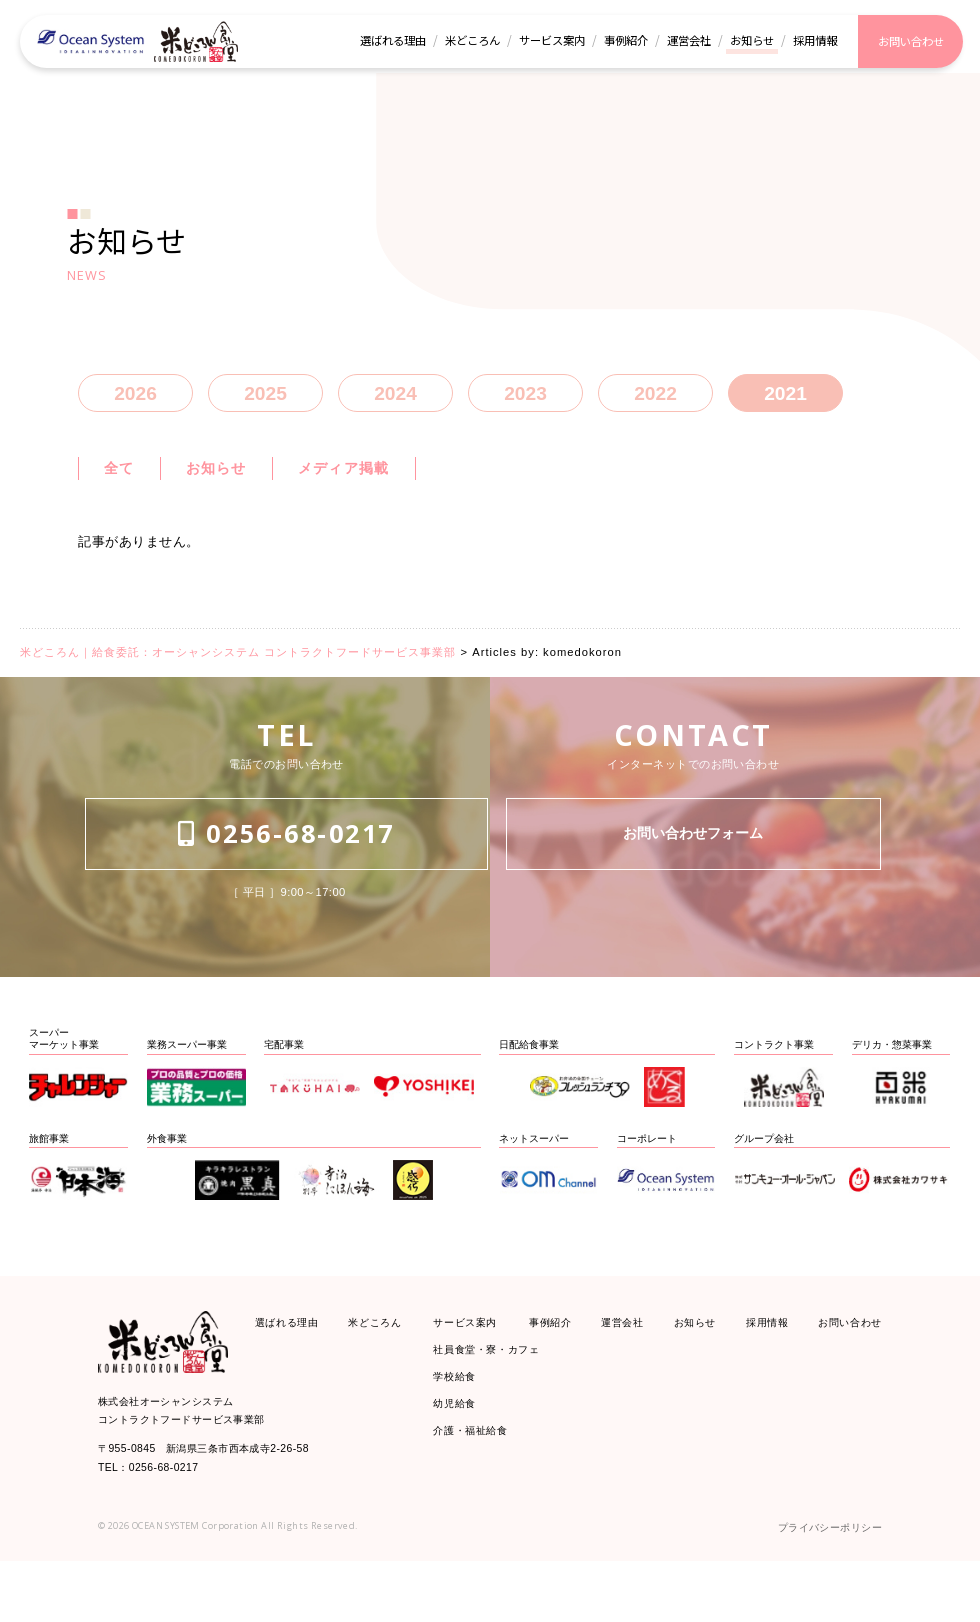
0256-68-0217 (286, 891)
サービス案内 (474, 1361)
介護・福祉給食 (481, 1496)
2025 (265, 399)
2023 (525, 399)
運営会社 (624, 1361)
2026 (135, 399)
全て (123, 481)
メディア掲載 (383, 481)
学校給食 (460, 1429)
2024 (395, 399)
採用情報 (759, 1361)
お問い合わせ (840, 1361)
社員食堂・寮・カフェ (502, 1395)
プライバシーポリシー (814, 1585)
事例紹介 (557, 1361)
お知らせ (233, 481)
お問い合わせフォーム (693, 892)
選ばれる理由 (296, 1361)
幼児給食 (460, 1463)
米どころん (384, 1361)
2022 (655, 399)
